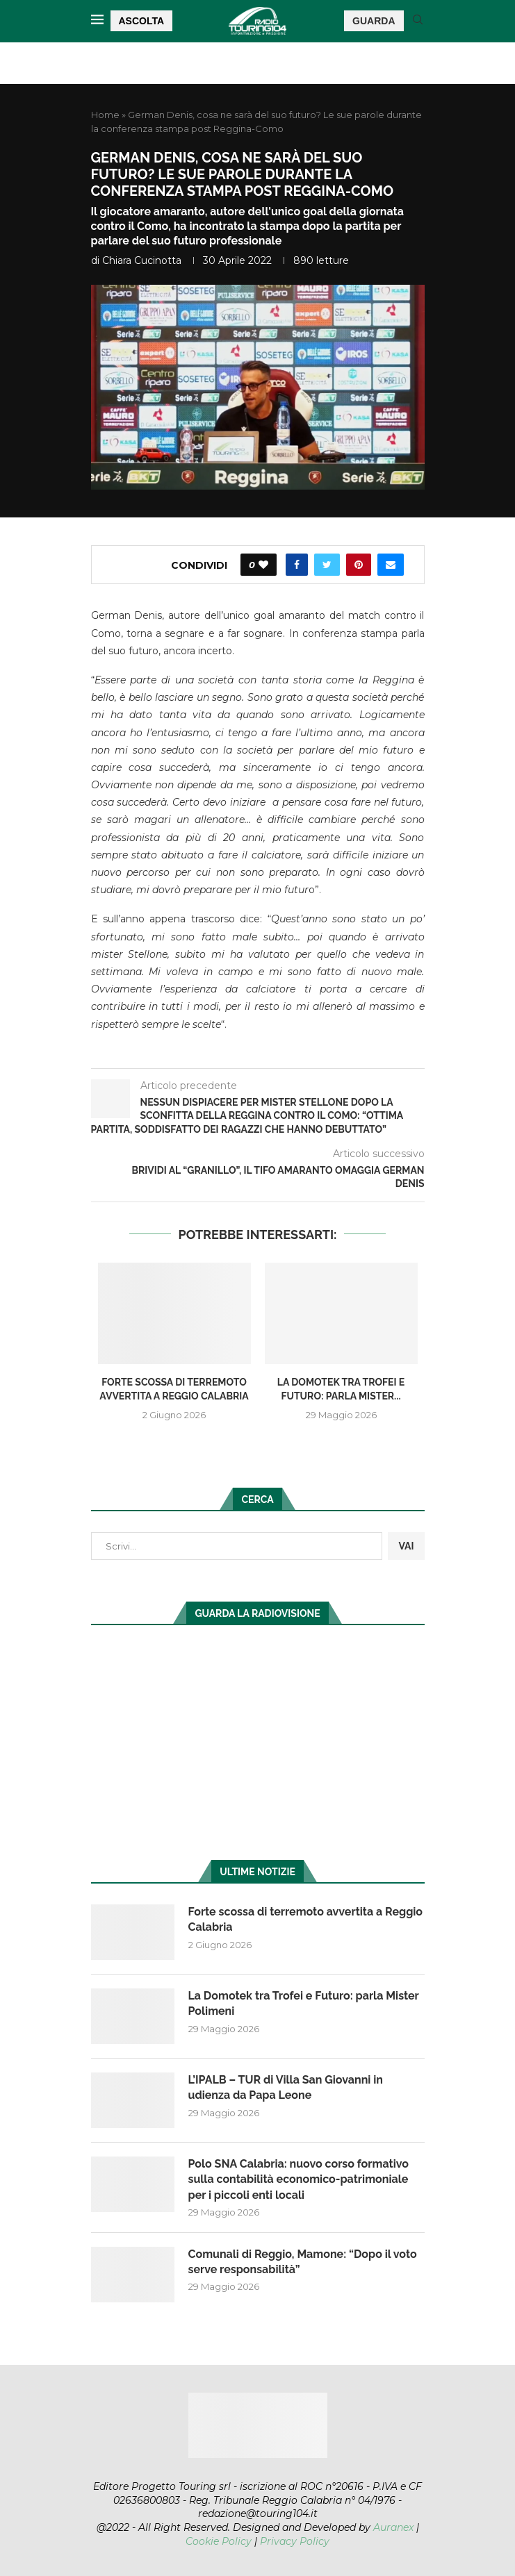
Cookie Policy (219, 2541)
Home (105, 114)
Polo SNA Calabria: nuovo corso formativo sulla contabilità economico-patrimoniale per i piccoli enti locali (298, 2179)
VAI (406, 1546)
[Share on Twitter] (327, 565)
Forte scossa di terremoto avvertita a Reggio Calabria (305, 1919)
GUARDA (373, 20)
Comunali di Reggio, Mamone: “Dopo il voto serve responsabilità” (302, 2261)
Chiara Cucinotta (141, 260)
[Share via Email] (390, 565)
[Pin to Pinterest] (358, 565)
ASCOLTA (142, 20)
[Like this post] (263, 565)
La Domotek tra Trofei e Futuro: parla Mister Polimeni (303, 2003)
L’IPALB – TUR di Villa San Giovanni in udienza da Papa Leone (286, 2087)
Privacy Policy (294, 2541)
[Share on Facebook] (297, 565)
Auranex (393, 2527)
